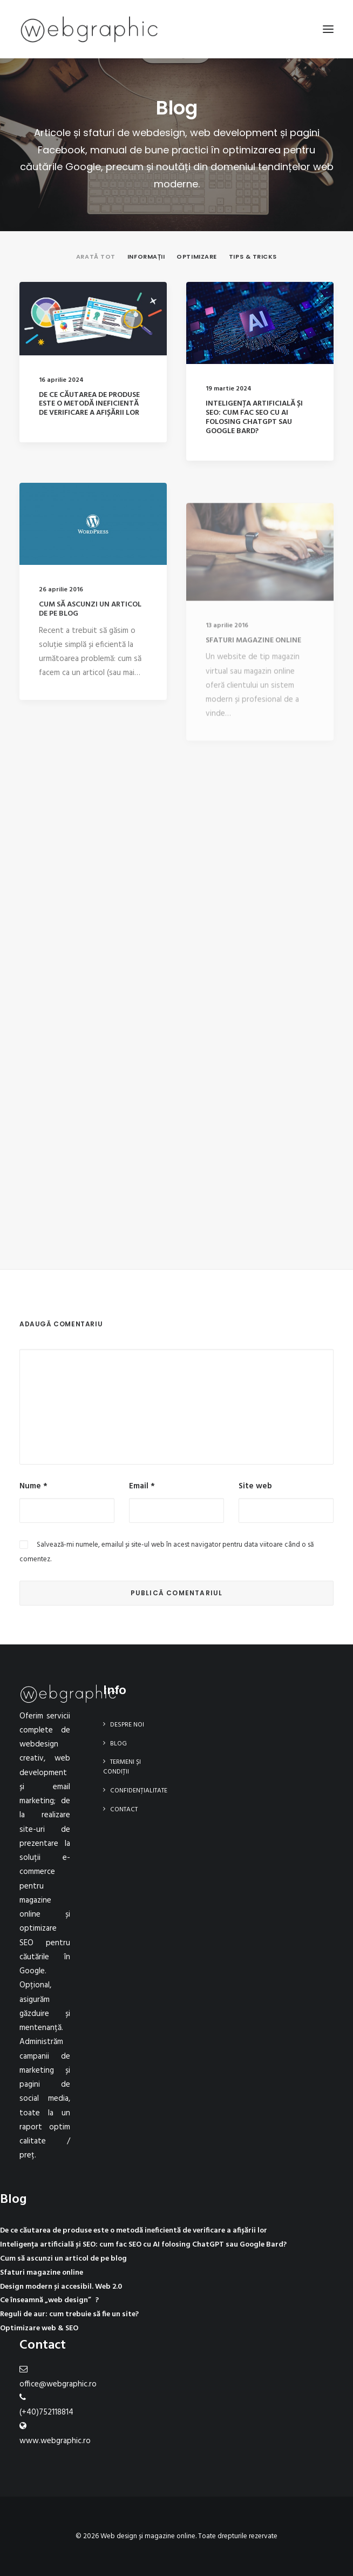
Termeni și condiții (122, 1767)
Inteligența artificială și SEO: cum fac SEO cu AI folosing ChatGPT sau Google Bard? (254, 417)
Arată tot (96, 256)
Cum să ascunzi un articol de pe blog (90, 641)
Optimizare (196, 256)
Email (142, 1486)
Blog (118, 1743)
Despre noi (127, 1724)
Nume (33, 1486)
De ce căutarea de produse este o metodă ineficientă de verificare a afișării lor (89, 404)
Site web (255, 1486)
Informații (146, 256)
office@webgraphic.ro (58, 2384)
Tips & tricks (253, 256)
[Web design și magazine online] (89, 29)
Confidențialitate (138, 1790)
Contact (124, 1809)
